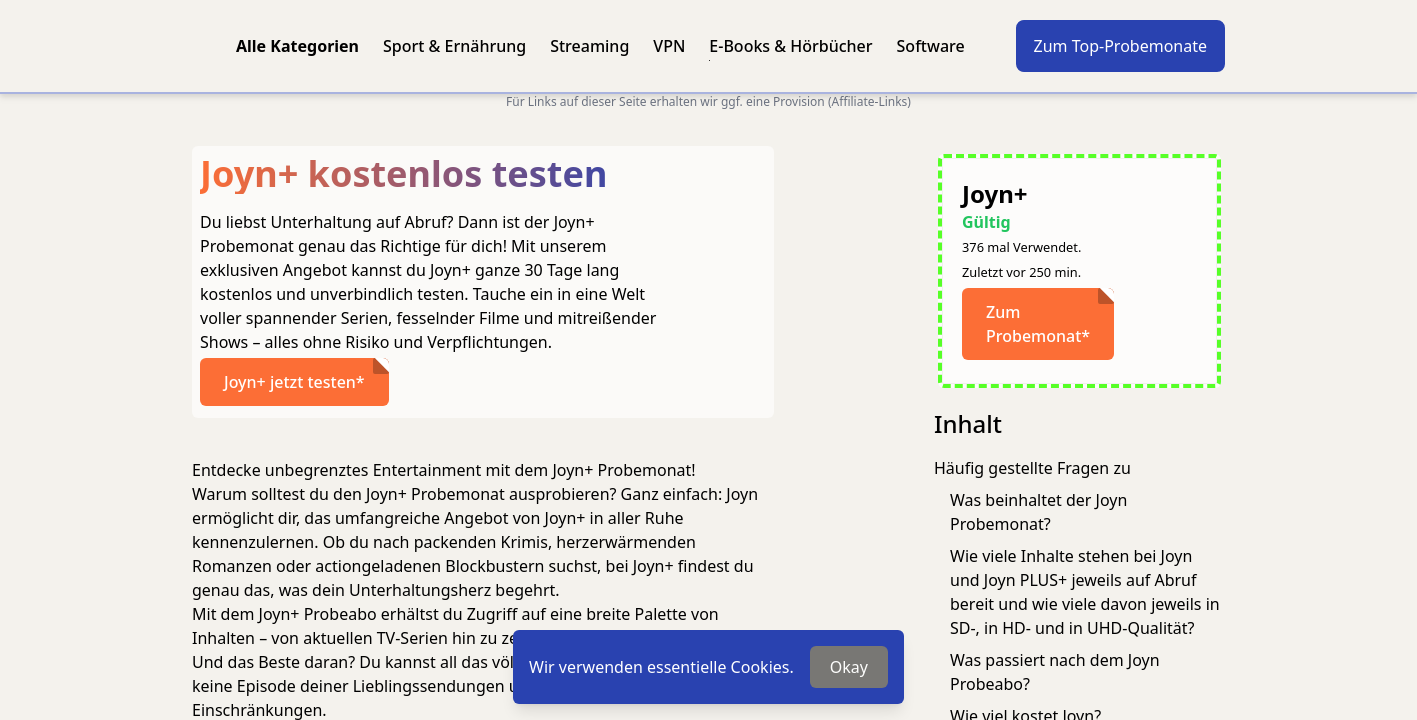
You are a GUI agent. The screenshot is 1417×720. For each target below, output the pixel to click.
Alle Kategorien (297, 46)
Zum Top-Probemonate (1120, 46)
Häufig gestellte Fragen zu (1032, 468)
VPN (669, 46)
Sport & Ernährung (454, 46)
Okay (849, 667)
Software (931, 46)
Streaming (589, 46)
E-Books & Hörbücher (790, 46)
